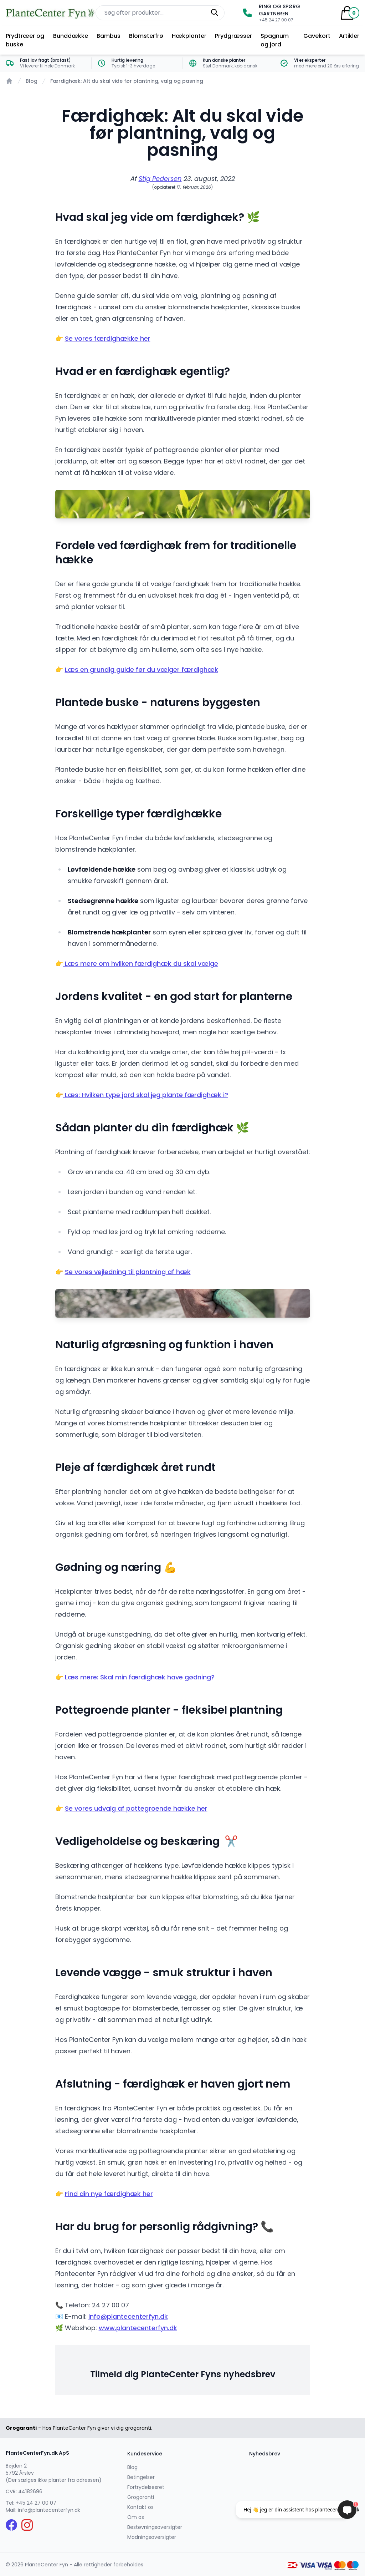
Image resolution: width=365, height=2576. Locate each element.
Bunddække (70, 36)
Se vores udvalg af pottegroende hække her (136, 1808)
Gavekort (316, 36)
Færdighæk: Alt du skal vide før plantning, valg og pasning (126, 81)
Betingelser (141, 2477)
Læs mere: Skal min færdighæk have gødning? (140, 1677)
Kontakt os (140, 2507)
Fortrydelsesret (145, 2487)
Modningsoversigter (151, 2537)
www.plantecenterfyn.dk (138, 2327)
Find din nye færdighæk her (109, 2193)
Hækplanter (189, 36)
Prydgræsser (233, 36)
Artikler (349, 36)
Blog (31, 81)
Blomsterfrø (146, 36)
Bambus (108, 36)
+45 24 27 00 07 (36, 2502)
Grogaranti (140, 2497)
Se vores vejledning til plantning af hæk (128, 1271)
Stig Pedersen (160, 178)
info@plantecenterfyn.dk (128, 2316)
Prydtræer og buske (25, 40)
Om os (135, 2517)
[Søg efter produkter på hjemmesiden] (160, 12)
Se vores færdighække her (107, 338)
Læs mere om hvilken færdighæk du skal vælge (140, 963)
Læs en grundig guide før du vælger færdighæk (141, 669)
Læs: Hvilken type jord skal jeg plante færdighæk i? (145, 1094)
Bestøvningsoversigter (154, 2527)
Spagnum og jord (275, 40)
